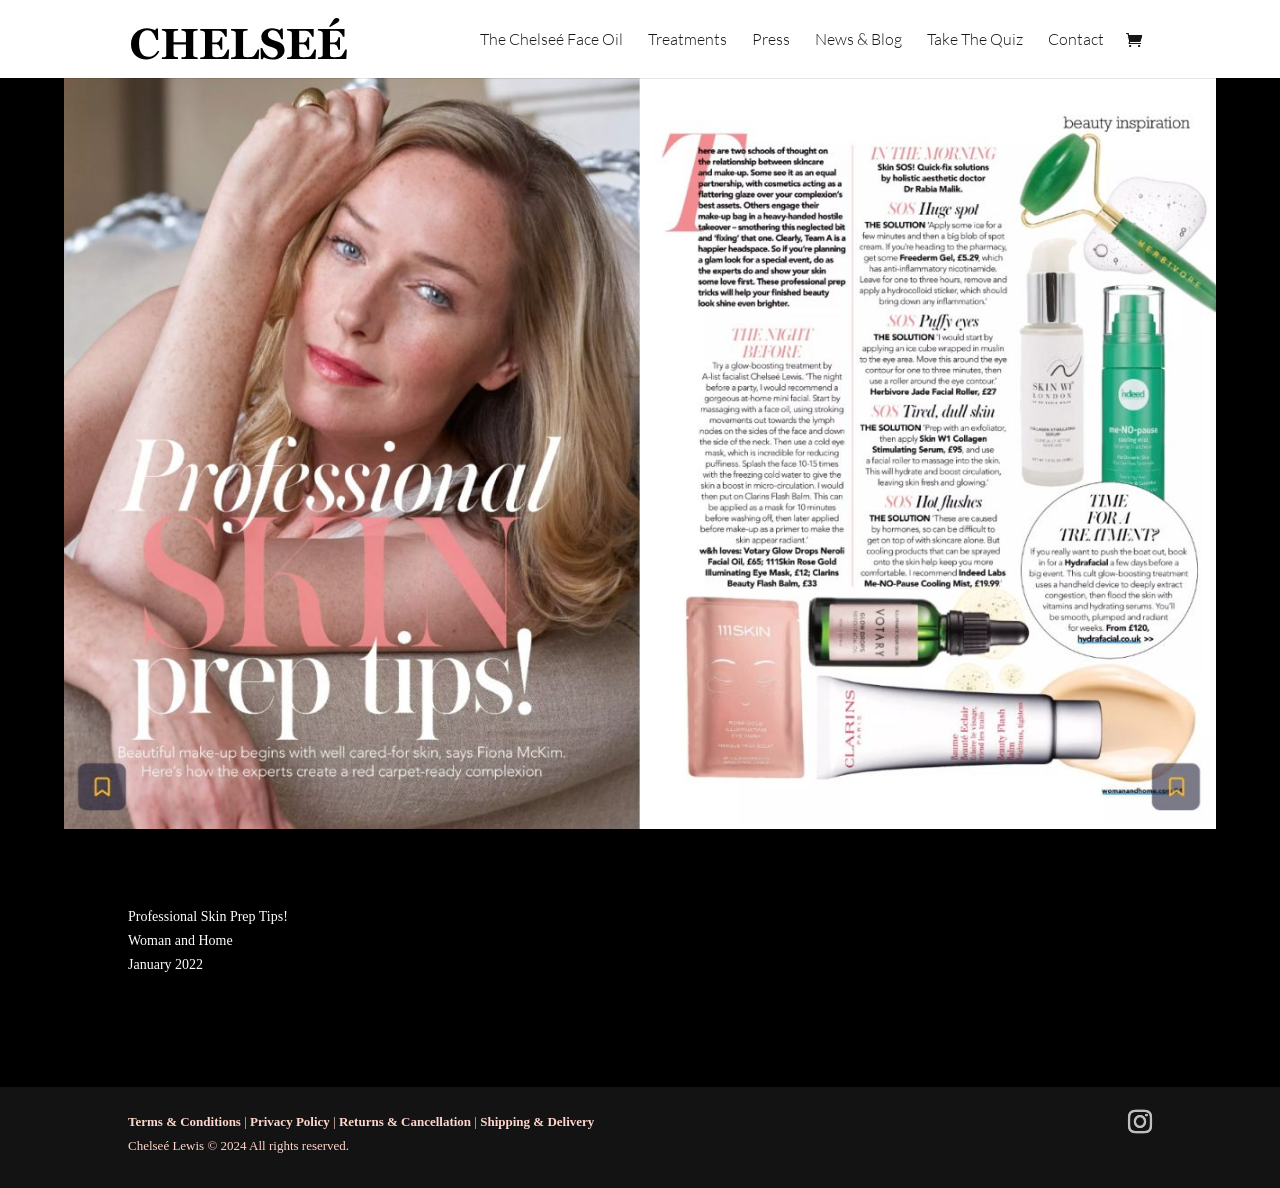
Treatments (687, 40)
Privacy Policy (290, 1121)
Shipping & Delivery (537, 1121)
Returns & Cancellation (405, 1121)
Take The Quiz (975, 40)
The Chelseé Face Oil (551, 40)
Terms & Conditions (184, 1121)
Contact (1076, 40)
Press (771, 40)
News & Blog (858, 40)
